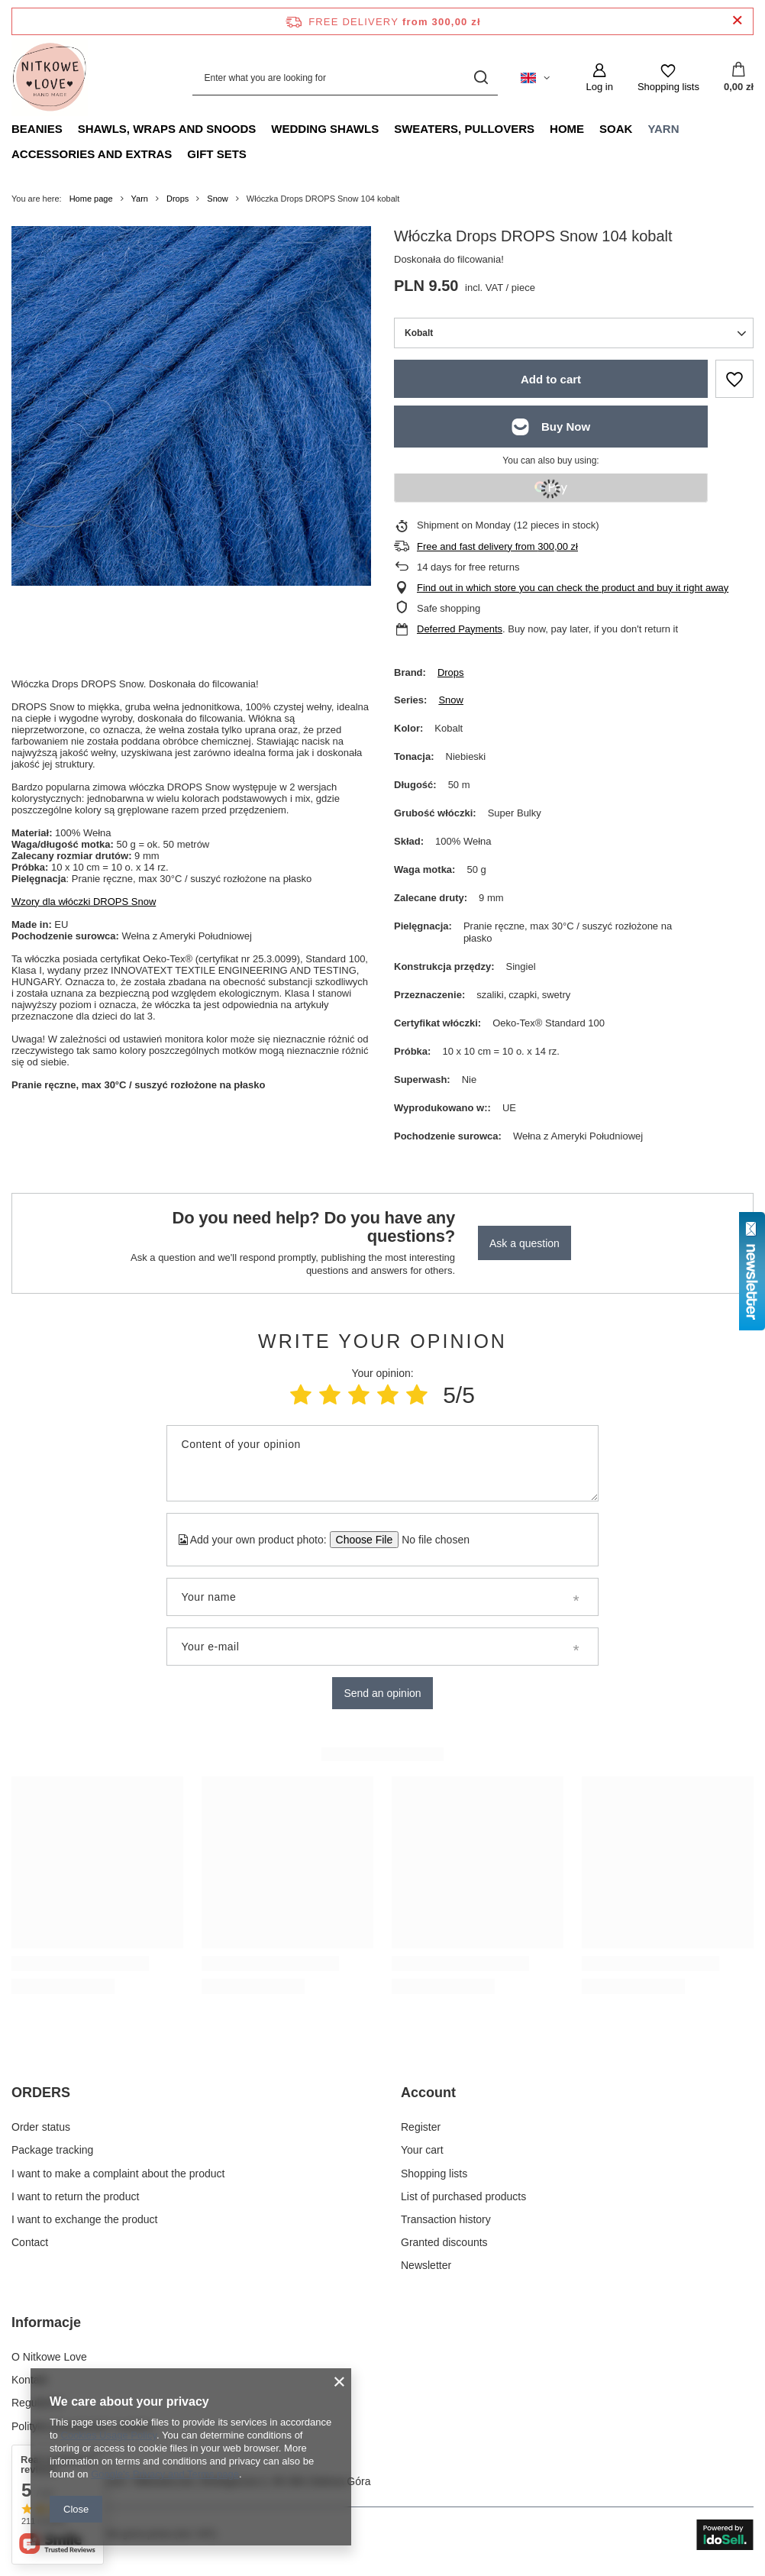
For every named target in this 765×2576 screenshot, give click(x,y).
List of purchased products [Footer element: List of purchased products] (463, 2196)
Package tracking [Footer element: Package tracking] (52, 2150)
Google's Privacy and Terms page (165, 2474)
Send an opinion (382, 1693)
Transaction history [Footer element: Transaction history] (446, 2219)
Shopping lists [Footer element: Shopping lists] (434, 2173)
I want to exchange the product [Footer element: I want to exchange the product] (84, 2219)
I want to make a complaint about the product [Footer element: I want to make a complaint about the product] (117, 2173)
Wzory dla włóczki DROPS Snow (83, 901)
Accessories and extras (91, 153)
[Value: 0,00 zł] (739, 78)
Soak (615, 128)
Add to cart (551, 379)
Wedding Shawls (325, 128)
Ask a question (524, 1243)
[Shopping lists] (668, 78)
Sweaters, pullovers (464, 128)
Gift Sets (217, 153)
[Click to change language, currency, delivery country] (535, 78)
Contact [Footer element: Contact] (29, 2242)
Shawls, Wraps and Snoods (167, 128)
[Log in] (599, 78)
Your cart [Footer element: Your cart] (422, 2150)
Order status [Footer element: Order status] (40, 2127)
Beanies (37, 128)
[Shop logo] (49, 78)
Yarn (663, 128)
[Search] (480, 77)
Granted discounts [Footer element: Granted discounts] (444, 2242)
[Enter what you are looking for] (345, 77)
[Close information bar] (737, 21)
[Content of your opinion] (382, 1463)
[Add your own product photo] (431, 1539)
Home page (91, 198)
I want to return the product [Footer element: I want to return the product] (75, 2196)
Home (567, 128)
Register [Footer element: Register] (421, 2127)
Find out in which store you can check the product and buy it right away (572, 587)
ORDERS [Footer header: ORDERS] (40, 2092)
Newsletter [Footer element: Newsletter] (426, 2265)
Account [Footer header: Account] (428, 2092)
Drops (177, 198)
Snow (217, 198)
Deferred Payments (459, 629)
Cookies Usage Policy (108, 2435)
